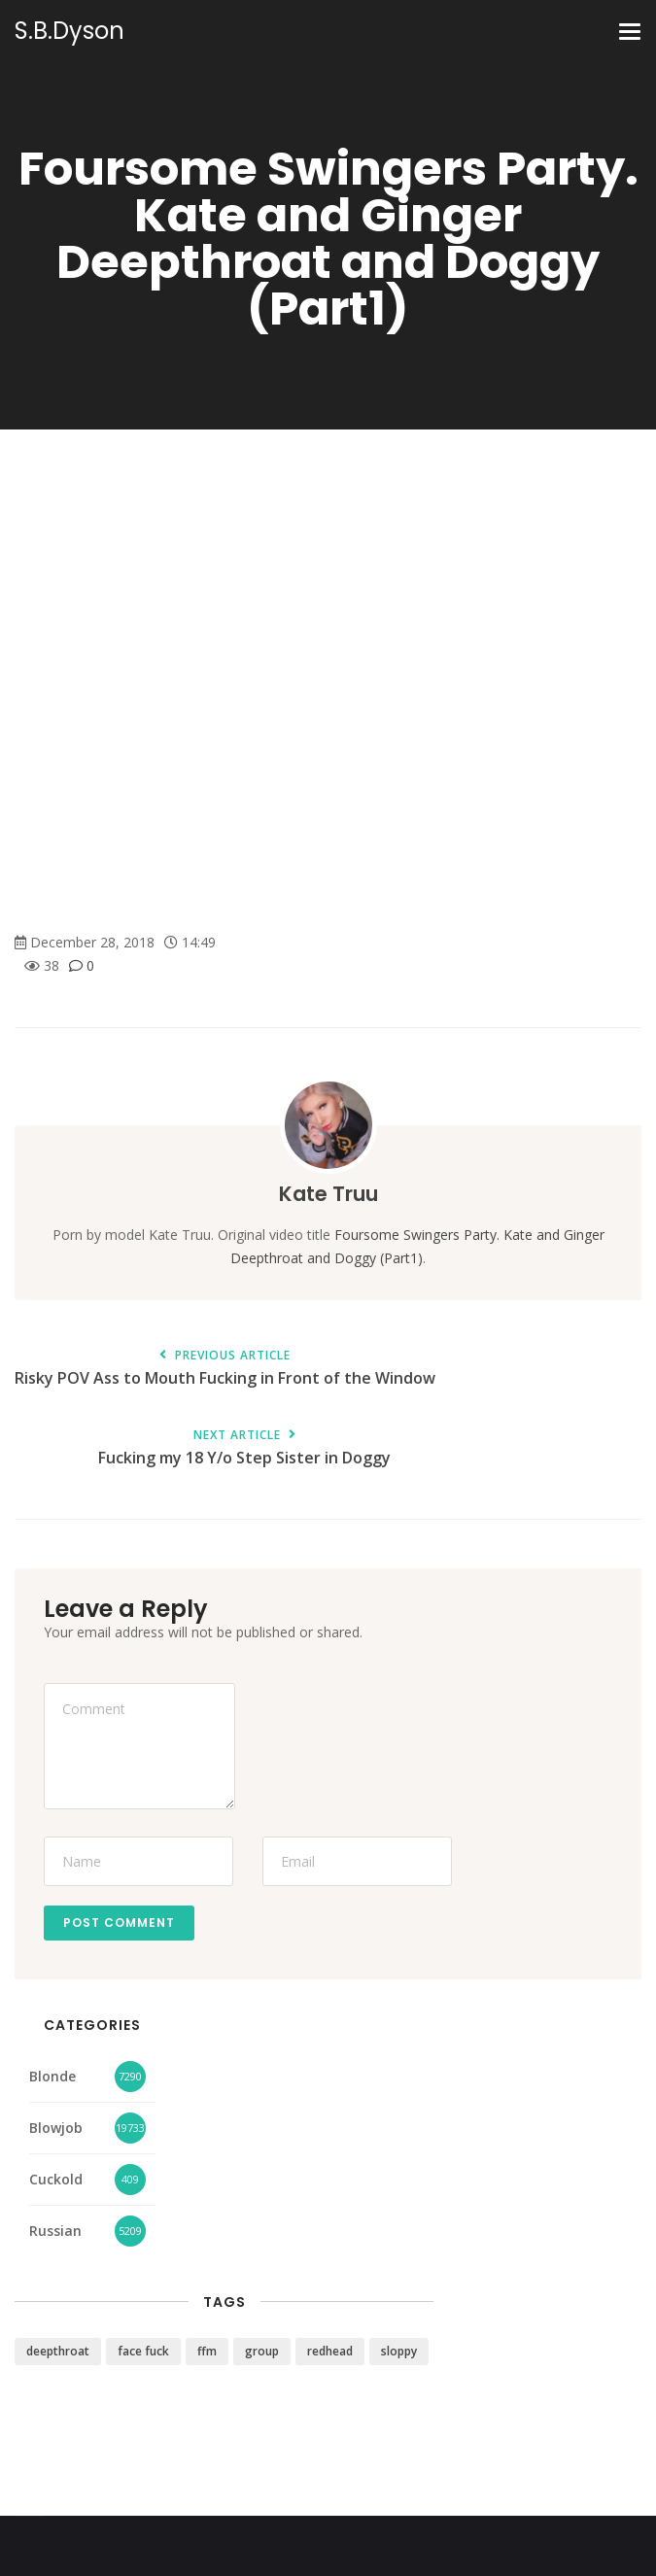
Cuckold (56, 2179)
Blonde (52, 2076)
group (262, 2351)
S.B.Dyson (69, 31)
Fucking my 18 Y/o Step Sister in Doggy (244, 1448)
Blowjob (56, 2127)
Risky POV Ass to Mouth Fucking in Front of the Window (225, 1369)
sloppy (399, 2351)
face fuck (143, 2351)
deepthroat (57, 2351)
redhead (330, 2351)
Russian (55, 2230)
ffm (207, 2351)
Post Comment (119, 1922)
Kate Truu (328, 1194)
